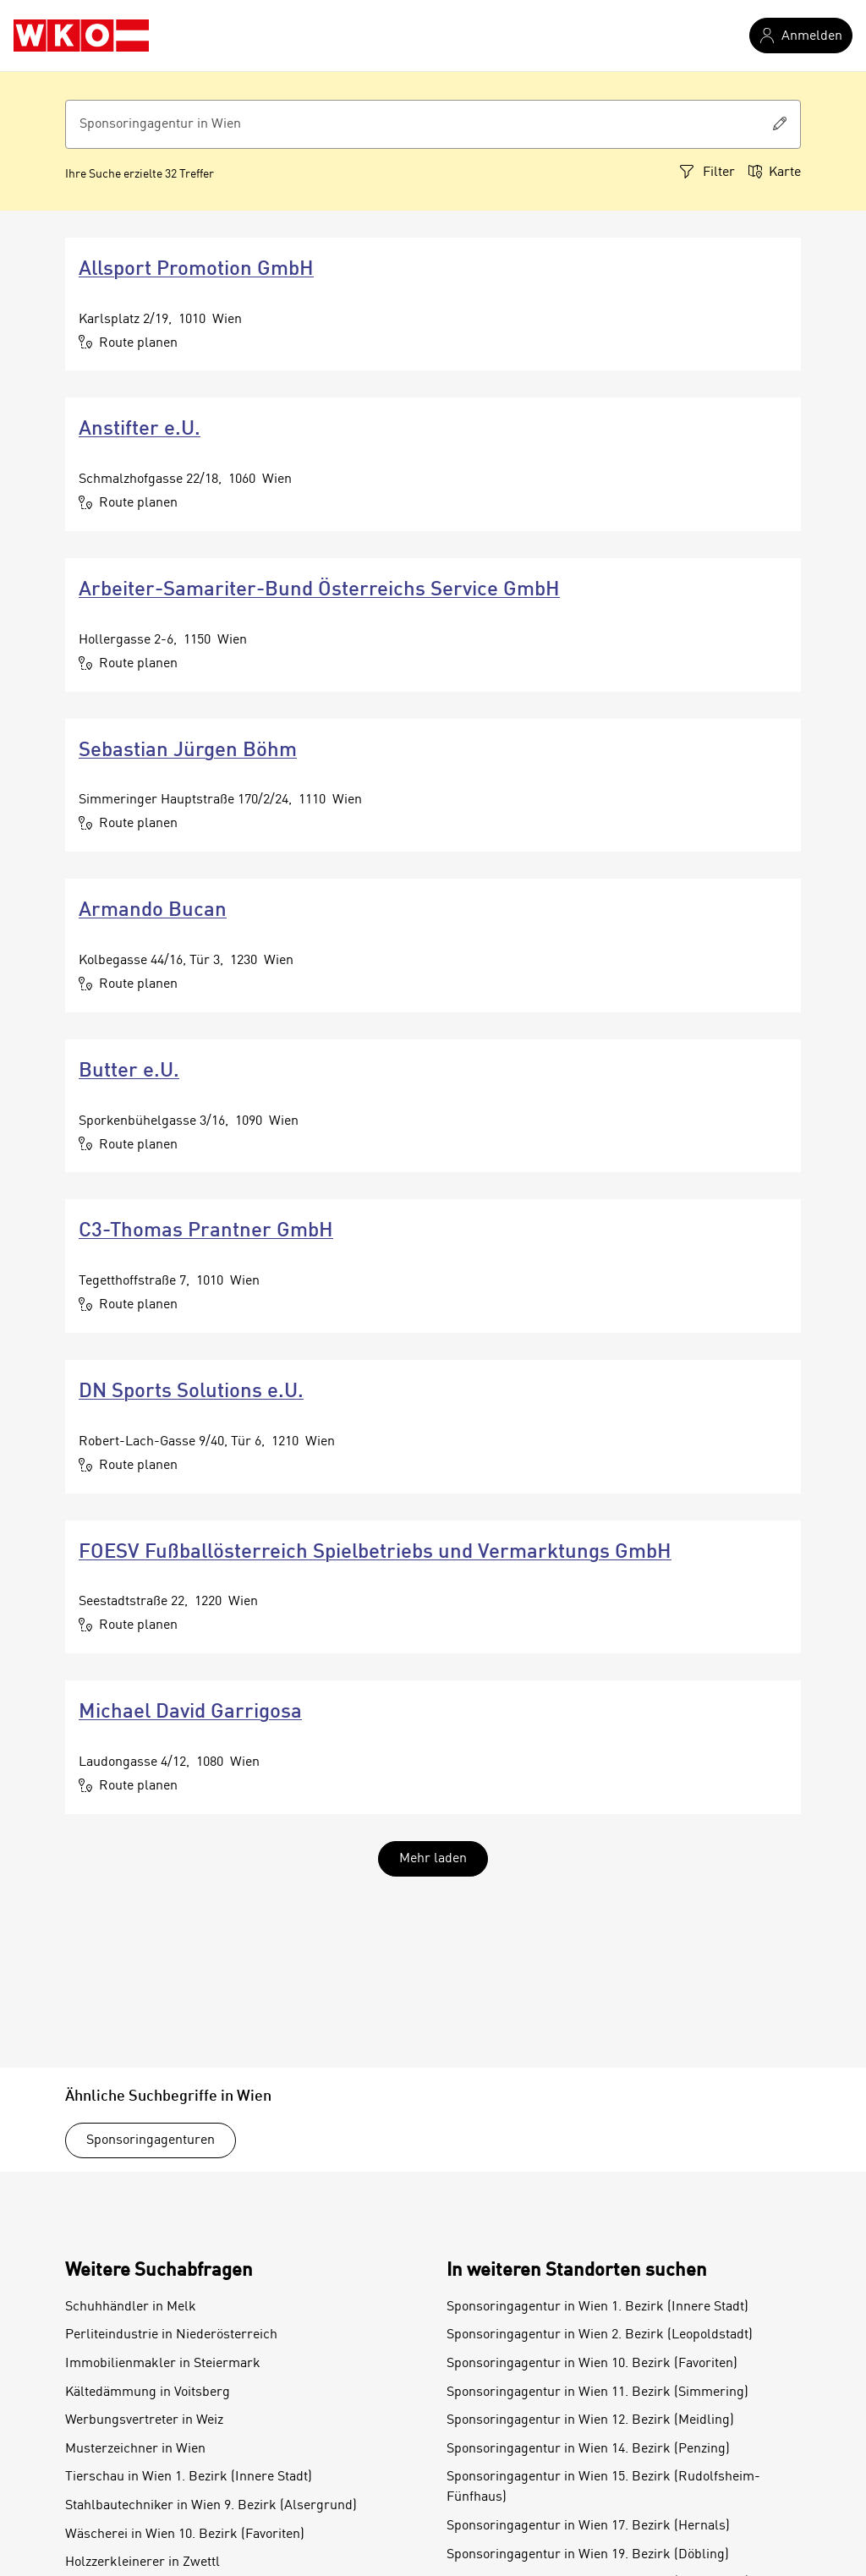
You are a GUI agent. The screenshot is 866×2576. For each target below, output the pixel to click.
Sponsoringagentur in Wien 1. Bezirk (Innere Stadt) (597, 2307)
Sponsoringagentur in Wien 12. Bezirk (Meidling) (590, 2420)
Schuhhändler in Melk (130, 2307)
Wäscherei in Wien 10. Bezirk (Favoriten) (184, 2534)
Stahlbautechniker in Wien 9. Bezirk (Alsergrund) (211, 2506)
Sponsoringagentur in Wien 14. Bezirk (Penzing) (588, 2449)
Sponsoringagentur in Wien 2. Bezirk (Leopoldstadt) (600, 2335)
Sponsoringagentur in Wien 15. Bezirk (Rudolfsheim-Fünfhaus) (603, 2487)
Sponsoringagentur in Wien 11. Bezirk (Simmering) (597, 2392)
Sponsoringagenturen (150, 2140)
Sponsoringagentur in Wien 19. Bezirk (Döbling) (588, 2555)
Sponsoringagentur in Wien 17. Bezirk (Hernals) (588, 2526)
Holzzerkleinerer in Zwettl (142, 2562)
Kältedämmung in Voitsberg (147, 2392)
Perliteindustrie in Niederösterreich (171, 2335)
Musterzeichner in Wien (135, 2449)
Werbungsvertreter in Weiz (144, 2420)
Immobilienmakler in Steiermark (162, 2363)
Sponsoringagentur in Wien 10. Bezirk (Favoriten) (592, 2363)
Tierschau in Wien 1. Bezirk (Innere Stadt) (188, 2477)
